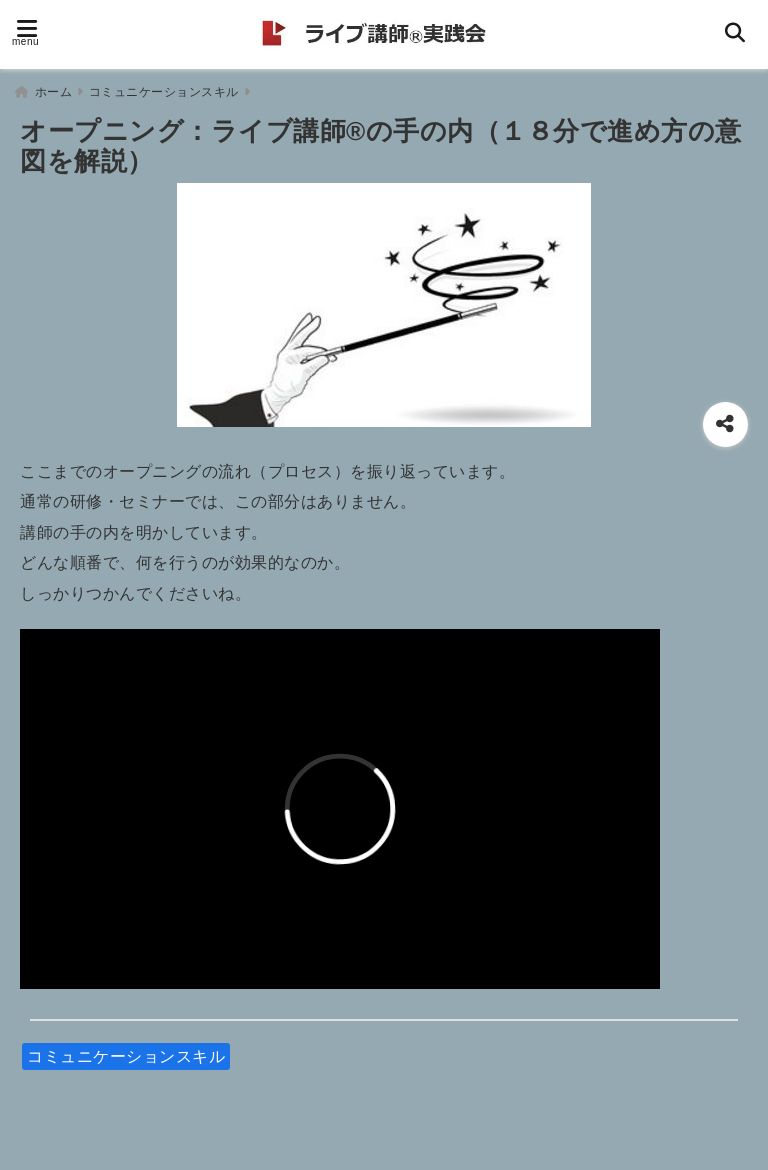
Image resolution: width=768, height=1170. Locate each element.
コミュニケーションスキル (126, 1056)
